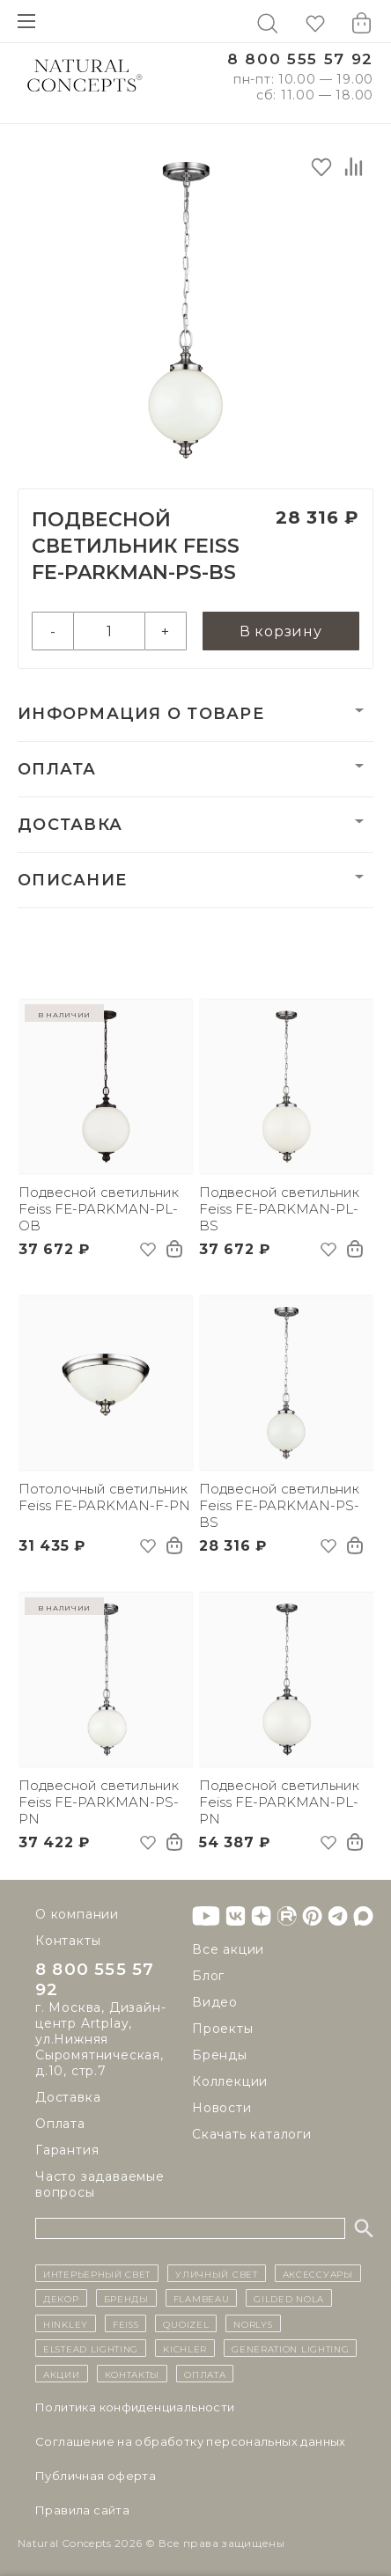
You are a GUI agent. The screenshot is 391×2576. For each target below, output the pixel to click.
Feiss (126, 2323)
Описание (72, 880)
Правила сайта (82, 2510)
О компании (77, 1912)
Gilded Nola (289, 2299)
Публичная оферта (95, 2476)
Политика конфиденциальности (135, 2407)
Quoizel (186, 2323)
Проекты (223, 2027)
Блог (208, 1974)
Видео (215, 2000)
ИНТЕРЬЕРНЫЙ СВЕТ (97, 2273)
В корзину (281, 631)
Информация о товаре (141, 713)
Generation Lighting (290, 2348)
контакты (132, 2374)
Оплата (57, 769)
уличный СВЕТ (216, 2273)
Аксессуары (318, 2273)
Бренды (219, 2053)
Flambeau (201, 2299)
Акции (61, 2374)
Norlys (252, 2323)
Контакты (67, 1939)
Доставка (70, 824)
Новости (222, 2106)
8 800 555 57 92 (300, 59)
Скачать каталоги (252, 2132)
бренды (126, 2299)
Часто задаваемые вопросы (100, 2184)
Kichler (185, 2348)
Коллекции (230, 2080)
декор (61, 2299)
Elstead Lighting (90, 2348)
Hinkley (65, 2323)
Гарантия (67, 2150)
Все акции (228, 1948)
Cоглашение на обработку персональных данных (190, 2441)
